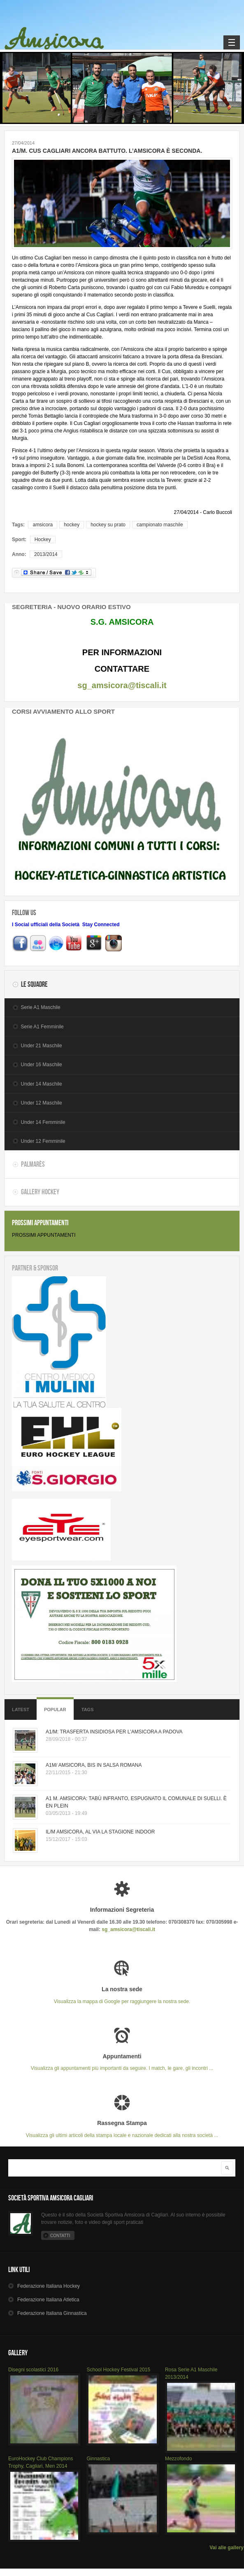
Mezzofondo (178, 2459)
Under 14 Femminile (43, 1122)
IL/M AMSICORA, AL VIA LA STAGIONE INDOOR (100, 1832)
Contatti (60, 2235)
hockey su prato (108, 525)
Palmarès (33, 1164)
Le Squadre (34, 984)
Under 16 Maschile (41, 1064)
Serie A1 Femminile (42, 1027)
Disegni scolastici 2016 (33, 2370)
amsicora (43, 525)
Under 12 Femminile (43, 1141)
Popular (55, 1709)
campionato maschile (160, 525)
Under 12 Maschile (41, 1103)
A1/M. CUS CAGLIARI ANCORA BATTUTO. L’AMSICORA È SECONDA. (107, 150)
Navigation (231, 42)
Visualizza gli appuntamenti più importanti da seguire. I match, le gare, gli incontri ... (122, 2062)
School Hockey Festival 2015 (118, 2370)
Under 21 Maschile (41, 1046)
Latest (20, 1709)
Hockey (43, 539)
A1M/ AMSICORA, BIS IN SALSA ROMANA (94, 1765)
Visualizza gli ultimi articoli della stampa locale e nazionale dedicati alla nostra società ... (122, 2129)
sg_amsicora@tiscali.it (121, 685)
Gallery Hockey (40, 1192)
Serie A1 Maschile (40, 1007)
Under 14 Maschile (41, 1084)
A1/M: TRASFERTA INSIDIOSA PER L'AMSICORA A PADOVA (114, 1732)
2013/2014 (46, 554)
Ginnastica (98, 2459)
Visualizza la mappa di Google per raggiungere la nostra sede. (122, 1995)
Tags (87, 1709)
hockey (71, 525)
